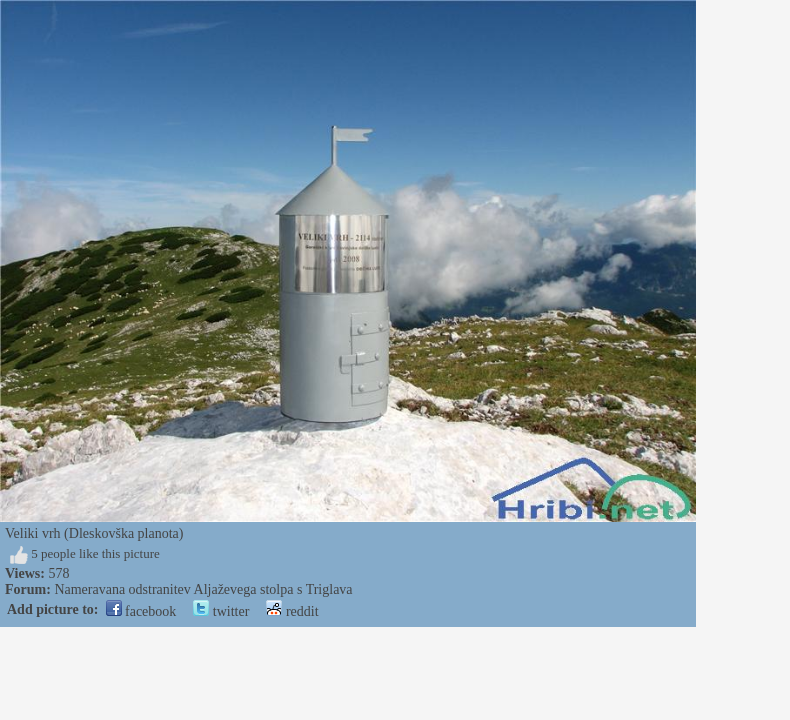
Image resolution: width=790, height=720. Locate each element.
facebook (141, 611)
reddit (292, 611)
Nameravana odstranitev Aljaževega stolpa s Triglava (203, 589)
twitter (221, 611)
